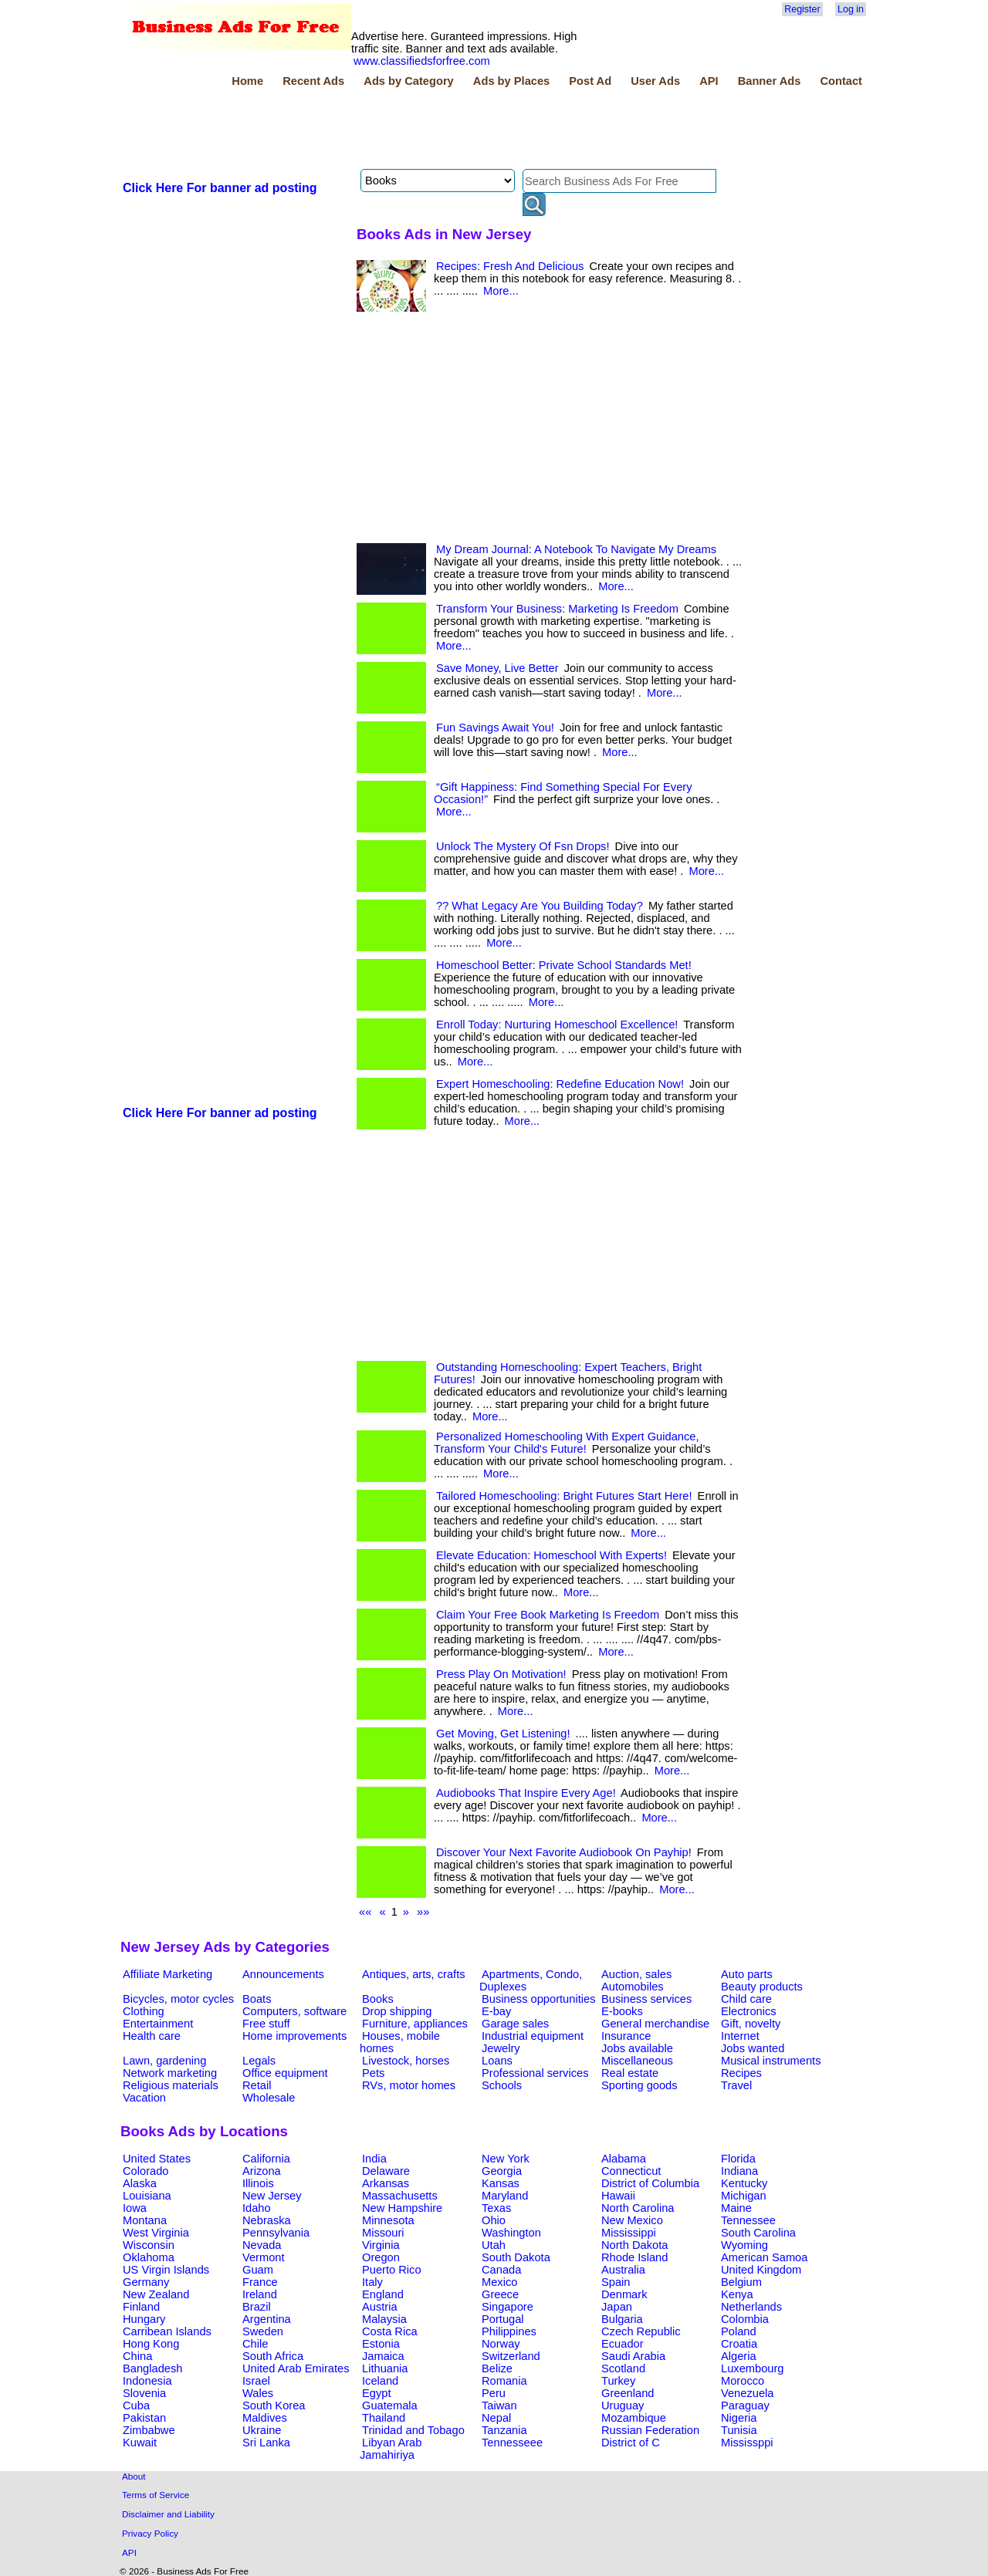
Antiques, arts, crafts (413, 1974)
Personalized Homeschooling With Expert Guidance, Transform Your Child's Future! (566, 1442)
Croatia (739, 2344)
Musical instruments (771, 2060)
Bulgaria (622, 2319)
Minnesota (388, 2220)
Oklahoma (148, 2257)
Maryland (505, 2195)
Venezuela (747, 2393)
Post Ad (590, 81)
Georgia (502, 2171)
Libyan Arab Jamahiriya (390, 2448)
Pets (373, 2073)
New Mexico (632, 2220)
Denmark (624, 2294)
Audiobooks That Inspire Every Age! (526, 1793)
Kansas (500, 2183)
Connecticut (631, 2171)
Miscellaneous (637, 2060)
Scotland (623, 2368)
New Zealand (156, 2294)
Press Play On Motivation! (501, 1674)
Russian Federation (650, 2430)
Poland (738, 2331)
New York (506, 2158)
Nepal (496, 2418)
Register (802, 9)
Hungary (144, 2319)
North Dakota (634, 2245)
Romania (504, 2381)
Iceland (380, 2381)
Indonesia (147, 2381)
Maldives (264, 2418)
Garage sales (515, 2023)
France (260, 2282)
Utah (494, 2245)
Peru (494, 2393)
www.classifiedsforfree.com (422, 61)
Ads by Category (408, 81)
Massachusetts (400, 2195)
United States (157, 2158)
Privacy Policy (150, 2533)
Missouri (383, 2233)
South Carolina (758, 2233)
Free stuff (266, 2023)
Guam (257, 2270)
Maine (736, 2208)
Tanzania (504, 2430)
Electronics (749, 2011)
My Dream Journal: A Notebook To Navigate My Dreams (576, 549)
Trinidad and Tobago (413, 2430)
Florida (738, 2158)
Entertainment (158, 2023)
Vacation (144, 2098)
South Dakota (516, 2257)
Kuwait (140, 2442)
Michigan (743, 2195)
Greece (500, 2294)
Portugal (503, 2319)
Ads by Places (511, 81)
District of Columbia (650, 2183)
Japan (616, 2307)
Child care (746, 1999)
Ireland (259, 2294)
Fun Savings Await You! (495, 727)
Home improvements (294, 2036)
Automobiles (632, 1986)
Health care (152, 2036)
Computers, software (294, 2011)
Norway (501, 2344)
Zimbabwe (149, 2430)
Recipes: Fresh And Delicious (510, 266)
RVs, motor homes (408, 2085)
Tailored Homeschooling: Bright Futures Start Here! (564, 1496)
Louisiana (147, 2195)
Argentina (266, 2319)
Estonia (381, 2344)
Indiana (739, 2171)
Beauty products (762, 1986)
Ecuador (622, 2344)
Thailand (383, 2418)
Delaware (386, 2171)
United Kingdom (761, 2270)
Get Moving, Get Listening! (503, 1733)
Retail (256, 2085)
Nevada (262, 2245)
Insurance (626, 2036)
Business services (646, 1999)
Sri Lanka (266, 2442)
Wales (257, 2393)
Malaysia (384, 2319)
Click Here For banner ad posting (220, 187)
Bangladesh (152, 2368)
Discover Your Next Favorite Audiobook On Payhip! (564, 1852)
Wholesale (268, 2098)
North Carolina (638, 2208)
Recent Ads (313, 81)
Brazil (256, 2307)
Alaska (140, 2183)
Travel (736, 2085)
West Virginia (156, 2233)
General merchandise (655, 2023)
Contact (841, 81)
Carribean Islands (167, 2331)
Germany (146, 2282)
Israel (256, 2381)
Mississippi (628, 2233)
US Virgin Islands (166, 2270)
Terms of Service (155, 2495)
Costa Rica (390, 2331)
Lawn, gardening (164, 2060)
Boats (256, 1999)
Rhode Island (634, 2257)
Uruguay (622, 2405)
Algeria (738, 2356)
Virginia (381, 2245)
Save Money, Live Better (497, 668)
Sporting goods (639, 2085)
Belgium (741, 2282)
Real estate (629, 2073)
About (134, 2476)
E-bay (496, 2011)
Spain (616, 2282)
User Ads (655, 81)
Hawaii (618, 2195)
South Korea (273, 2405)
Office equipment (285, 2073)
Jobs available (637, 2048)
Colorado (145, 2171)
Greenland (627, 2393)
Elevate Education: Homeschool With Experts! (551, 1555)
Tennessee (748, 2220)
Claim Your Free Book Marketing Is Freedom (547, 1615)
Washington (511, 2233)
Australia (623, 2270)
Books (378, 1999)
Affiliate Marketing (167, 1974)
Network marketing (170, 2073)
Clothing (143, 2011)
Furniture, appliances (415, 2023)
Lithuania (385, 2368)
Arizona (261, 2171)
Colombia (745, 2319)
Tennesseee (512, 2442)
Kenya (737, 2294)
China (137, 2356)
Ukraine (262, 2430)
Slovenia (144, 2393)
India (374, 2158)
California (266, 2158)
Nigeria (738, 2418)
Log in (850, 9)
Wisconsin (148, 2245)
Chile (255, 2344)
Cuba (136, 2405)
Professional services (535, 2073)
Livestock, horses (405, 2060)
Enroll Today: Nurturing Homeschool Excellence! (557, 1024)
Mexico (499, 2282)
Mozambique (633, 2418)
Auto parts (747, 1974)
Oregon (381, 2257)
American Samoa (764, 2257)
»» (423, 1912)
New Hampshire (402, 2208)
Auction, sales (636, 1974)
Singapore (507, 2307)
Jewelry (501, 2048)
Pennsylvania (276, 2233)
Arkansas (385, 2183)
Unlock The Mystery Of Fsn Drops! (523, 846)
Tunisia (739, 2430)
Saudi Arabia (633, 2356)
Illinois (258, 2183)
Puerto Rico (391, 2270)
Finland (141, 2307)
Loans (497, 2060)
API (708, 81)
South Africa (272, 2356)
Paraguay (745, 2405)
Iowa (135, 2208)
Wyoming (744, 2245)
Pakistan (144, 2418)
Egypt (376, 2393)
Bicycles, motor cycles (178, 1999)
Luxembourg (752, 2368)
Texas (496, 2208)
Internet (740, 2036)
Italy (372, 2282)
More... (501, 291)
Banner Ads (769, 81)
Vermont (263, 2257)
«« (365, 1912)
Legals (259, 2060)
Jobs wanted (752, 2048)
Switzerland (511, 2356)
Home (247, 81)
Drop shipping (396, 2011)
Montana (145, 2220)
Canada (501, 2270)
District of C (630, 2442)
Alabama (623, 2158)
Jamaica (383, 2356)
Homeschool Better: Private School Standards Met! (564, 965)
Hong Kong (151, 2344)
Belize (497, 2368)
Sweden (262, 2331)
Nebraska (266, 2220)
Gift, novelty (750, 2023)
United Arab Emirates (295, 2368)
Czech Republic (641, 2331)
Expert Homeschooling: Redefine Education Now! (560, 1084)
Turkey (618, 2381)
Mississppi (747, 2442)
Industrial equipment (533, 2036)
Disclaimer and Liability (168, 2514)
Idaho (256, 2208)
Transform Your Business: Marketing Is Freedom (557, 609)
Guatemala (390, 2405)
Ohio (494, 2220)
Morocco (742, 2381)
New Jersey (272, 2195)
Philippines (509, 2331)
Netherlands (751, 2307)
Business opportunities (538, 1999)
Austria (380, 2307)
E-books (622, 2011)
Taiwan (499, 2405)
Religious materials (170, 2085)
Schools (502, 2085)
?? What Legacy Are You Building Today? (539, 906)
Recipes (741, 2073)
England (383, 2294)
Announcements (283, 1974)
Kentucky (744, 2183)
